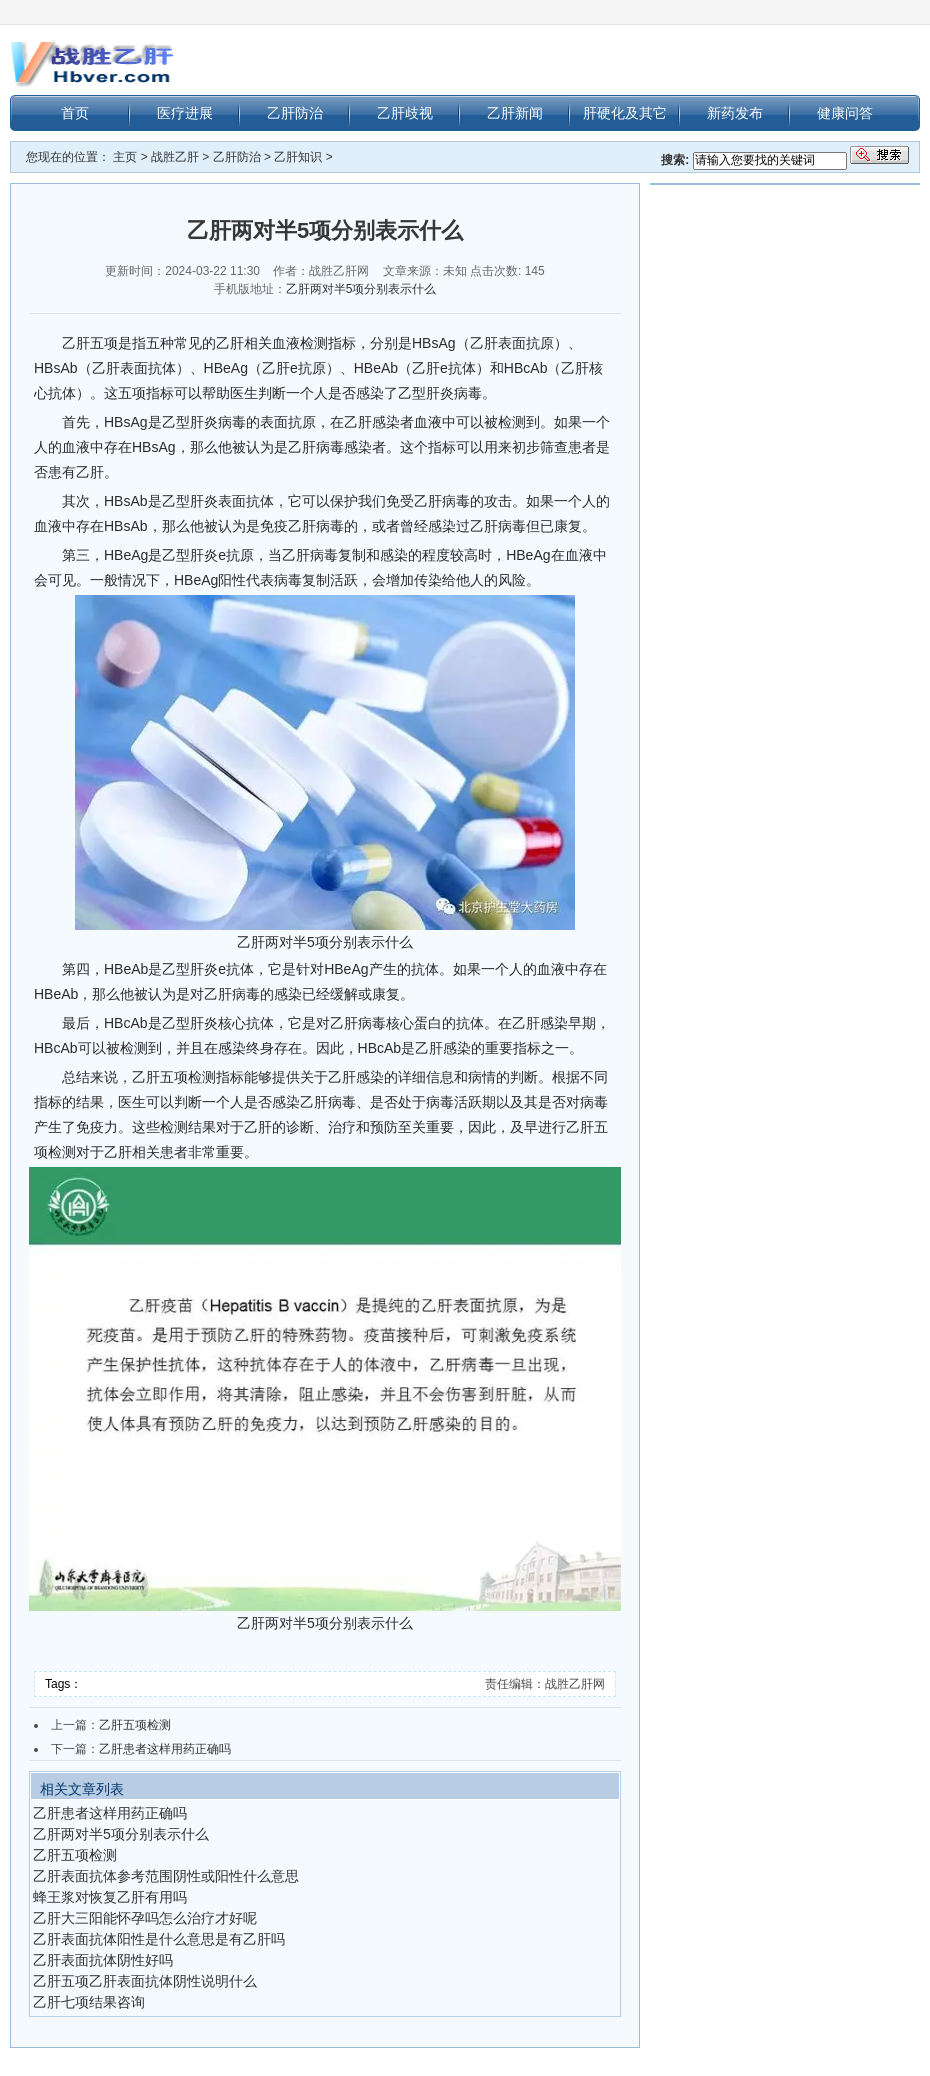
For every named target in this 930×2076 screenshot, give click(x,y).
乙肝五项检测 (135, 1725)
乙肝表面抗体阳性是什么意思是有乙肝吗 (159, 1939)
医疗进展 (185, 113)
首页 (75, 113)
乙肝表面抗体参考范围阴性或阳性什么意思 (166, 1876)
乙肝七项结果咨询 (89, 2002)
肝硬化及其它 (625, 113)
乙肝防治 (295, 113)
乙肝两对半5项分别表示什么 (361, 289)
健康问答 (845, 113)
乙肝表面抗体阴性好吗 (103, 1960)
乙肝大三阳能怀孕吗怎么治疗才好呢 (145, 1918)
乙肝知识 (298, 157)
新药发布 (735, 113)
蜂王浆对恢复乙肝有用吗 (110, 1897)
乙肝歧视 (405, 113)
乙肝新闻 (515, 113)
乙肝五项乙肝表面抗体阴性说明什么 (145, 1981)
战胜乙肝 (175, 157)
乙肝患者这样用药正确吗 (165, 1749)
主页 (125, 157)
